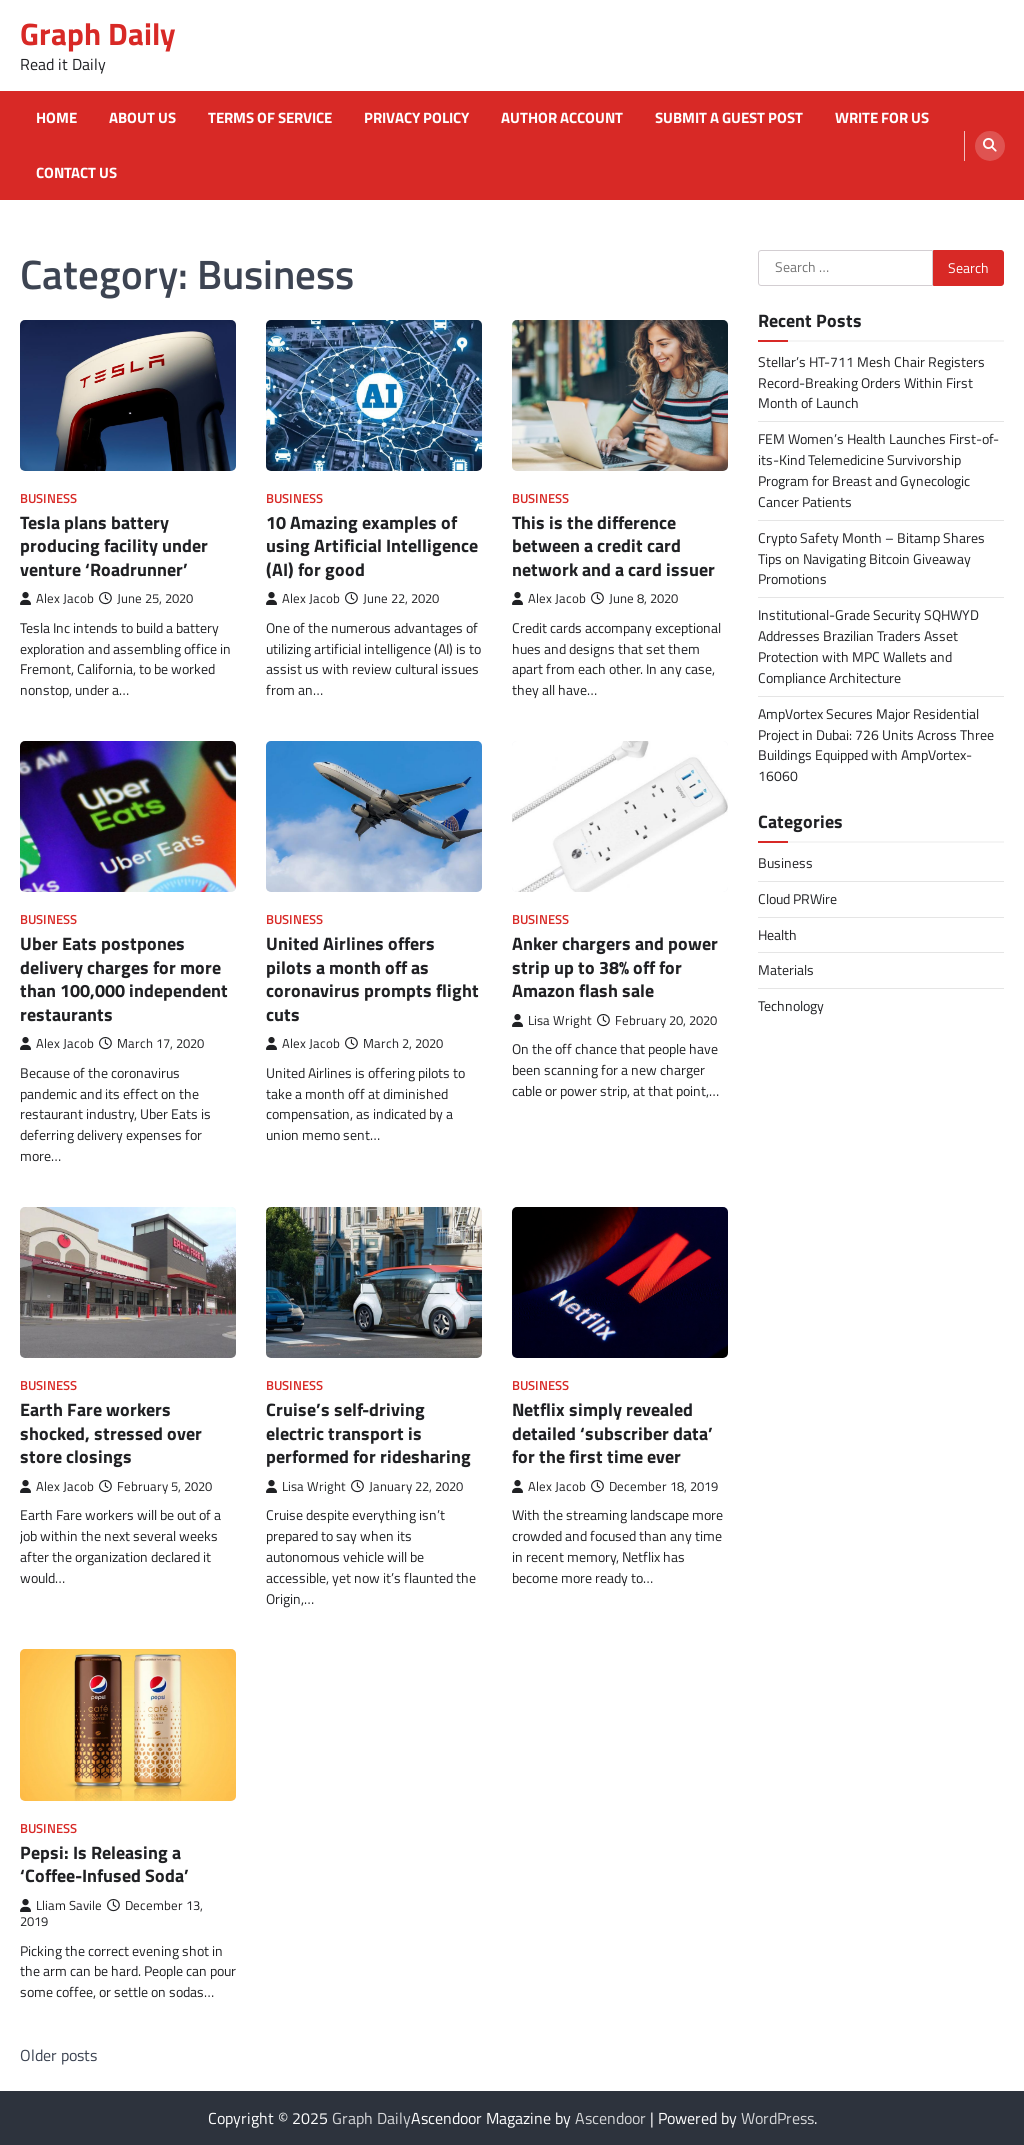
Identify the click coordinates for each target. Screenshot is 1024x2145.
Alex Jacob (57, 598)
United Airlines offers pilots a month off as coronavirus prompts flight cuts (372, 978)
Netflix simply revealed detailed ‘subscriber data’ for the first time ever (612, 1433)
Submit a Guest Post (729, 118)
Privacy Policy (416, 118)
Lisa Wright (552, 1020)
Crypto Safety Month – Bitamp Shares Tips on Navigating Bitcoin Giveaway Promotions (871, 558)
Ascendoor (610, 2118)
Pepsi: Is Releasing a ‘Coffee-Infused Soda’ (104, 1864)
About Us (142, 118)
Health (777, 934)
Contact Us (76, 173)
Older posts (58, 2055)
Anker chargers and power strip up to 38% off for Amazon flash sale (615, 967)
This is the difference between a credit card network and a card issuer (613, 546)
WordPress (777, 2118)
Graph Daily (98, 33)
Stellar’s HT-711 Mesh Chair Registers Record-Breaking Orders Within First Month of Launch (871, 382)
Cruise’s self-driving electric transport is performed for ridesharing (368, 1433)
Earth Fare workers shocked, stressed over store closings (111, 1433)
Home (56, 118)
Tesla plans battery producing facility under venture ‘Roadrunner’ (114, 546)
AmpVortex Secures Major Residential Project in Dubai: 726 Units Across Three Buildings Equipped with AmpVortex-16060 (876, 745)
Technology (791, 1005)
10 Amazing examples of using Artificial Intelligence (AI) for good (372, 546)
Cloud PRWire (797, 898)
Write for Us (882, 118)
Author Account (562, 118)
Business (48, 498)
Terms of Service (270, 118)
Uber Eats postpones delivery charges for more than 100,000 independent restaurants (124, 978)
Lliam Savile (61, 1905)
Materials (786, 969)
